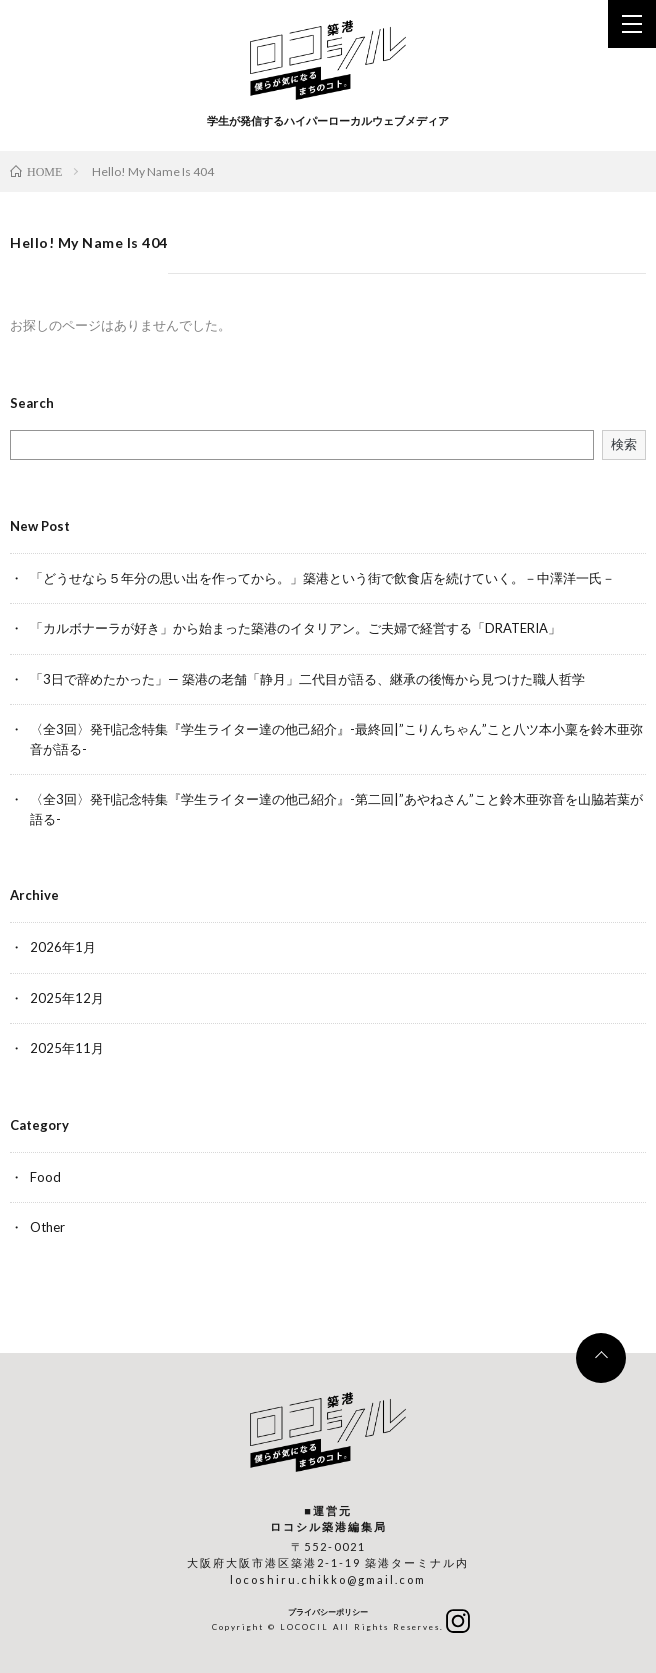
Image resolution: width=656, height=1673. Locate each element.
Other (47, 1227)
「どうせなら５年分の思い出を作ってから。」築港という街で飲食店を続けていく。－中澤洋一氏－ (322, 578)
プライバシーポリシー (328, 1612)
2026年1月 (63, 947)
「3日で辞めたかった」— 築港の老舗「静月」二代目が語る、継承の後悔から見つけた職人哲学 (307, 679)
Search (32, 403)
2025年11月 (67, 1048)
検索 (624, 444)
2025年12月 (67, 998)
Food (45, 1177)
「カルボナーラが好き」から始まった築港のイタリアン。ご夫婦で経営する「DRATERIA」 (295, 628)
